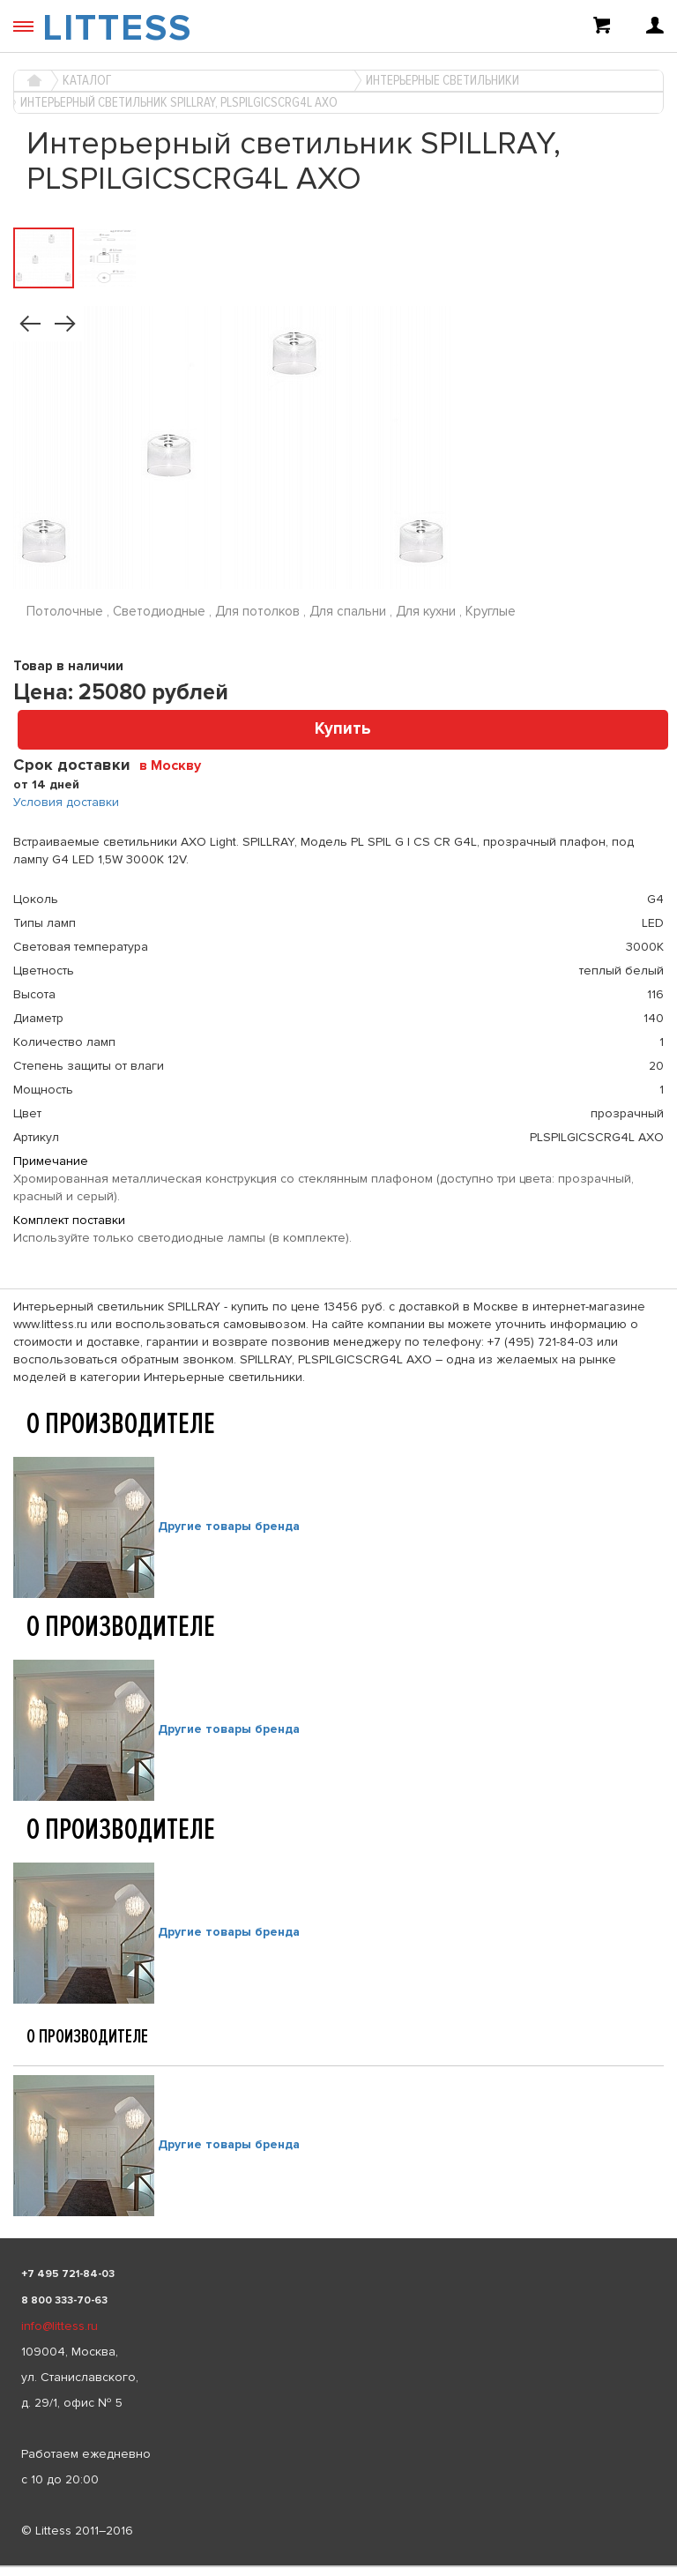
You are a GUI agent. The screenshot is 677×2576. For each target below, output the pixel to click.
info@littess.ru (59, 2325)
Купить (343, 729)
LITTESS (117, 28)
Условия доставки (66, 802)
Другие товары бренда (229, 1526)
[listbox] (338, 2566)
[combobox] (176, 764)
